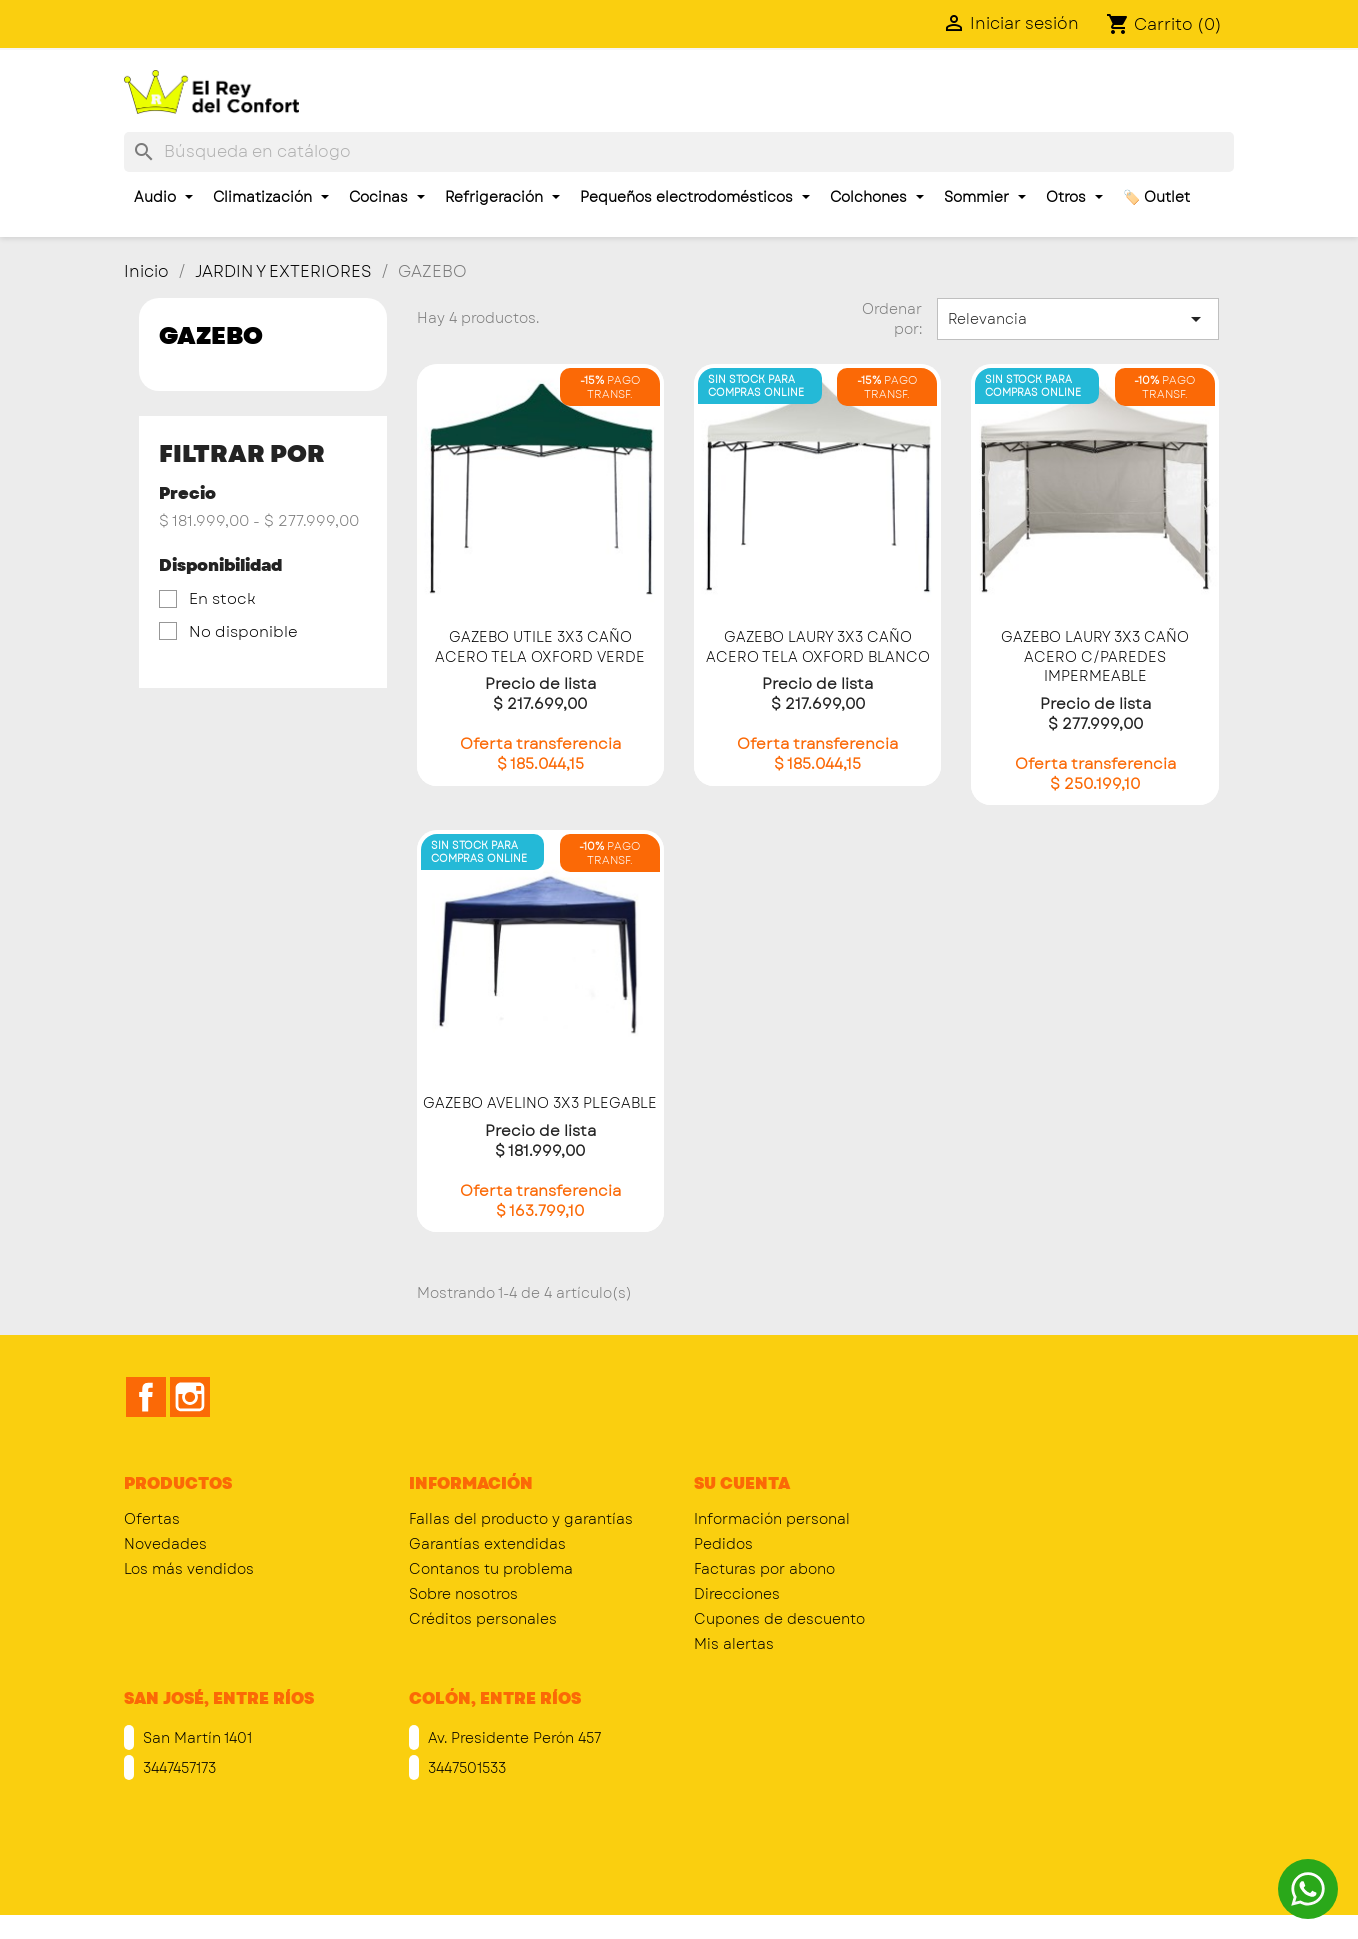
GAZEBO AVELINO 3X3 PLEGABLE (540, 1103)
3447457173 (177, 1768)
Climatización (271, 197)
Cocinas (387, 197)
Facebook (146, 1397)
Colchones (877, 197)
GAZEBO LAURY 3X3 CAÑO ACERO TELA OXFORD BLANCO (818, 647)
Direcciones (737, 1594)
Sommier (985, 197)
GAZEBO (211, 335)
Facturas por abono (764, 1569)
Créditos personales (483, 1619)
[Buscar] (679, 152)
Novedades (165, 1544)
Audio (163, 197)
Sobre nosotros (463, 1594)
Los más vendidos (189, 1569)
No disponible (243, 632)
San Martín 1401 (195, 1738)
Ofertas (152, 1519)
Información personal (772, 1519)
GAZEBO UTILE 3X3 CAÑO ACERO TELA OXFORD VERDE (540, 647)
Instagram (190, 1397)
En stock (222, 599)
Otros (1074, 197)
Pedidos (723, 1544)
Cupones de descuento (779, 1619)
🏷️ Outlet (1156, 197)
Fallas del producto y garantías (521, 1519)
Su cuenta (742, 1483)
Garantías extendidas (487, 1544)
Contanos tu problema (491, 1569)
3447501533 (465, 1768)
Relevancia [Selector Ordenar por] (1078, 319)
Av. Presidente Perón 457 (512, 1738)
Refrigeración (502, 197)
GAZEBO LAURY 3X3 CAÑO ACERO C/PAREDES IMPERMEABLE (1095, 657)
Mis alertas (734, 1644)
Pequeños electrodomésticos (695, 197)
